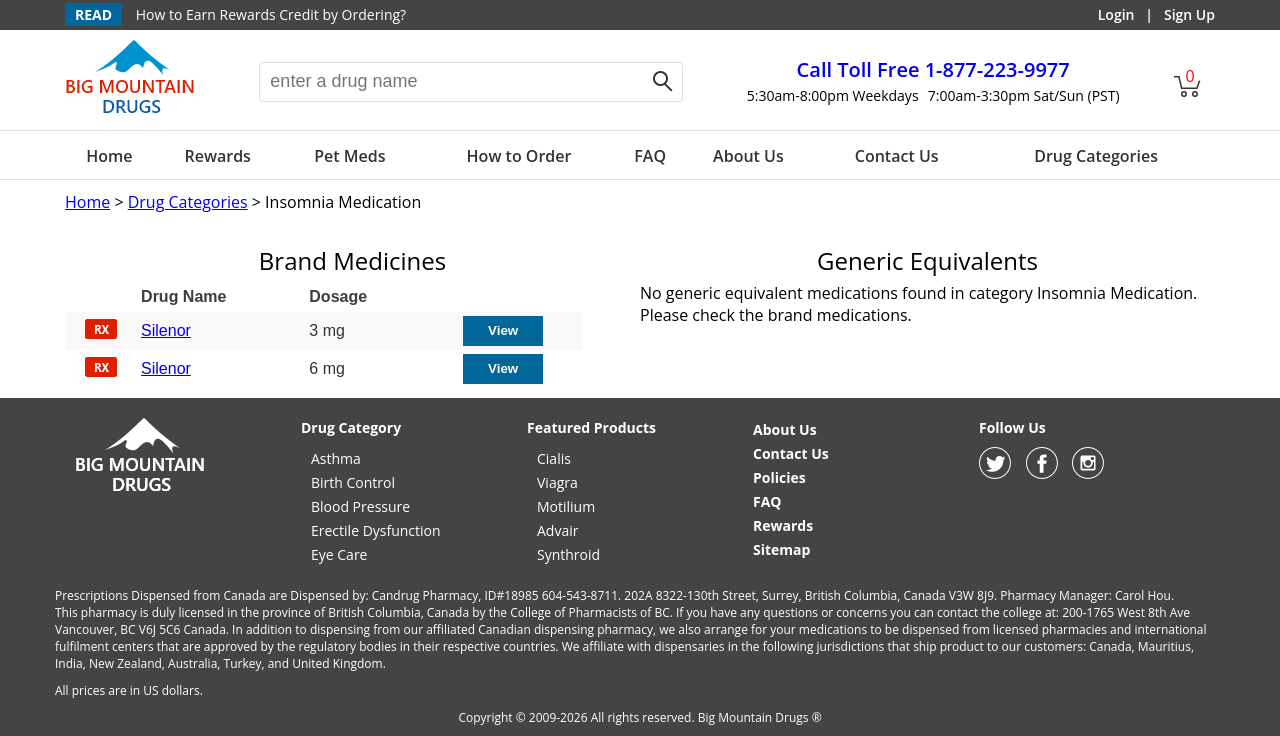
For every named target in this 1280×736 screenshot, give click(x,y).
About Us (748, 156)
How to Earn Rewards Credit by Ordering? (271, 14)
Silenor (166, 330)
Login (1116, 14)
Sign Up (1189, 14)
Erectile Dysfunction (376, 530)
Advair (557, 530)
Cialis (554, 458)
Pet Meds (349, 156)
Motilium (566, 506)
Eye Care (339, 554)
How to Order (519, 156)
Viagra (557, 482)
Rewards (217, 156)
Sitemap (781, 549)
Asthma (336, 458)
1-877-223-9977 (933, 69)
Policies (779, 477)
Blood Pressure (360, 506)
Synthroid (568, 554)
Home (109, 156)
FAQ (650, 156)
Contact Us (897, 156)
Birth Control (353, 482)
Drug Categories (1096, 156)
